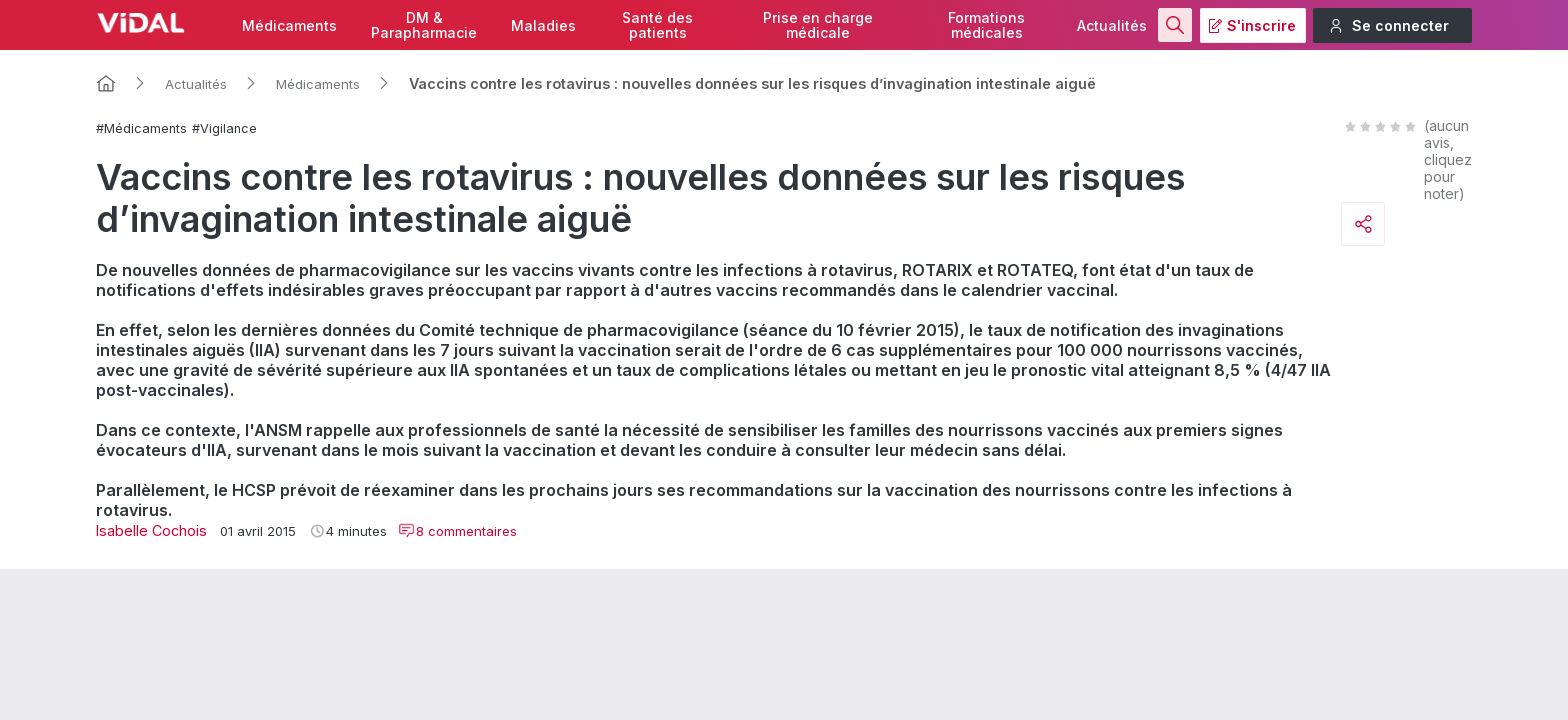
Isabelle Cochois (151, 530)
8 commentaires (457, 531)
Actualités (1112, 25)
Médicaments (289, 25)
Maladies (543, 25)
